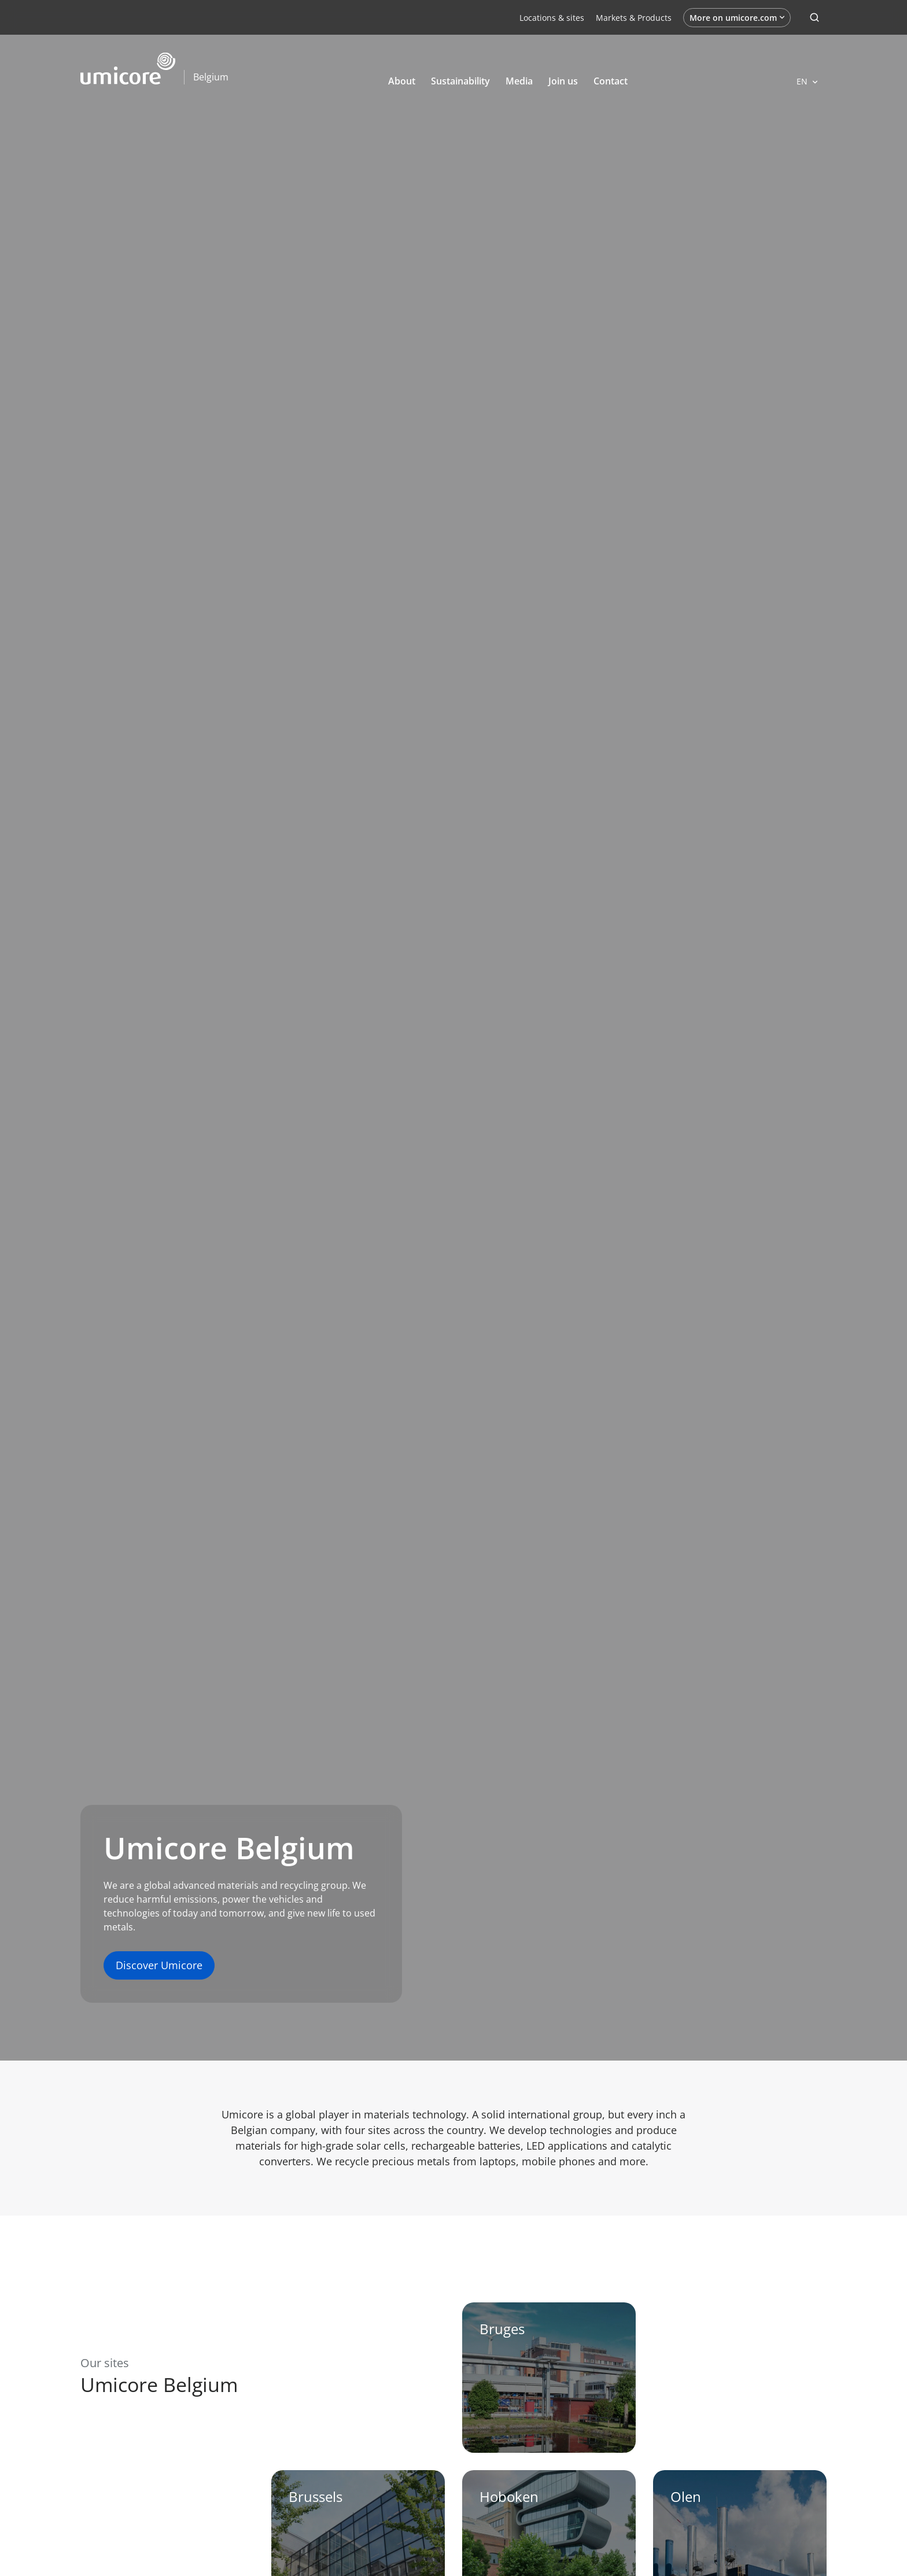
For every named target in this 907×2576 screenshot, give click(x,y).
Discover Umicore (159, 1965)
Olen (685, 2496)
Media (519, 81)
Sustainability (460, 81)
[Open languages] (807, 81)
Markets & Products (634, 17)
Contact (610, 81)
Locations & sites (551, 17)
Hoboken (509, 2496)
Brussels (315, 2496)
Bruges (502, 2329)
